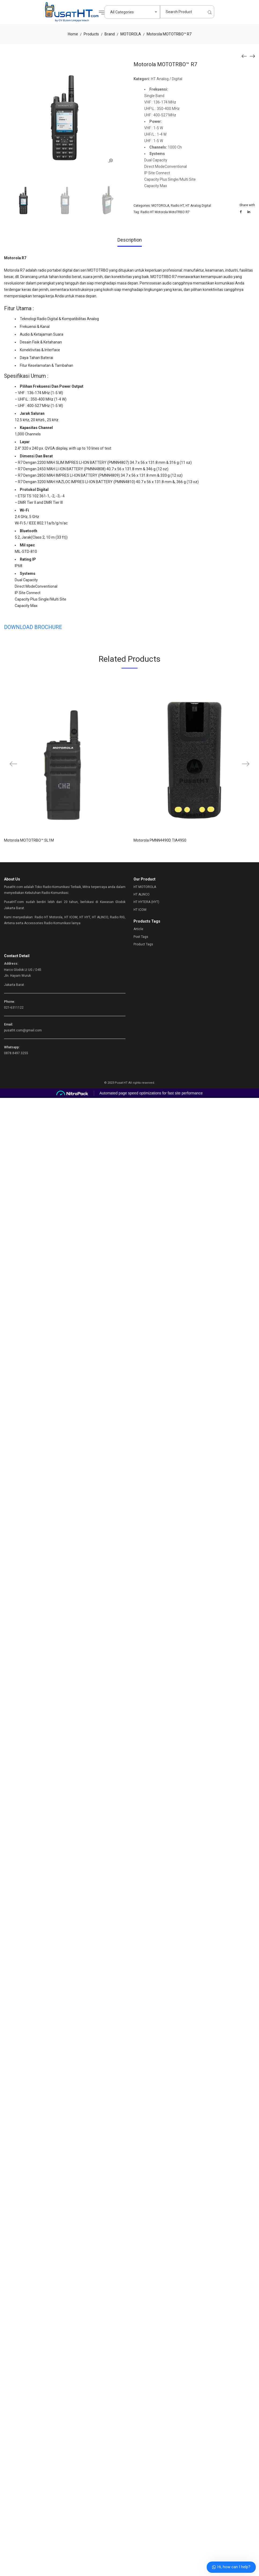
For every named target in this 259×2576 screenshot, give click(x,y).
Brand (110, 34)
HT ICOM (140, 910)
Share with (247, 205)
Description (129, 240)
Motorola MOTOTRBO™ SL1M (29, 840)
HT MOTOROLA (145, 887)
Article (138, 929)
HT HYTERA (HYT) (146, 902)
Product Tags (143, 944)
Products (91, 34)
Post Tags (141, 937)
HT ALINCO (142, 894)
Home (73, 34)
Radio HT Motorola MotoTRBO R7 (165, 212)
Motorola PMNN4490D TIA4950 (160, 840)
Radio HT (177, 206)
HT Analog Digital (198, 206)
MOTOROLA (130, 34)
